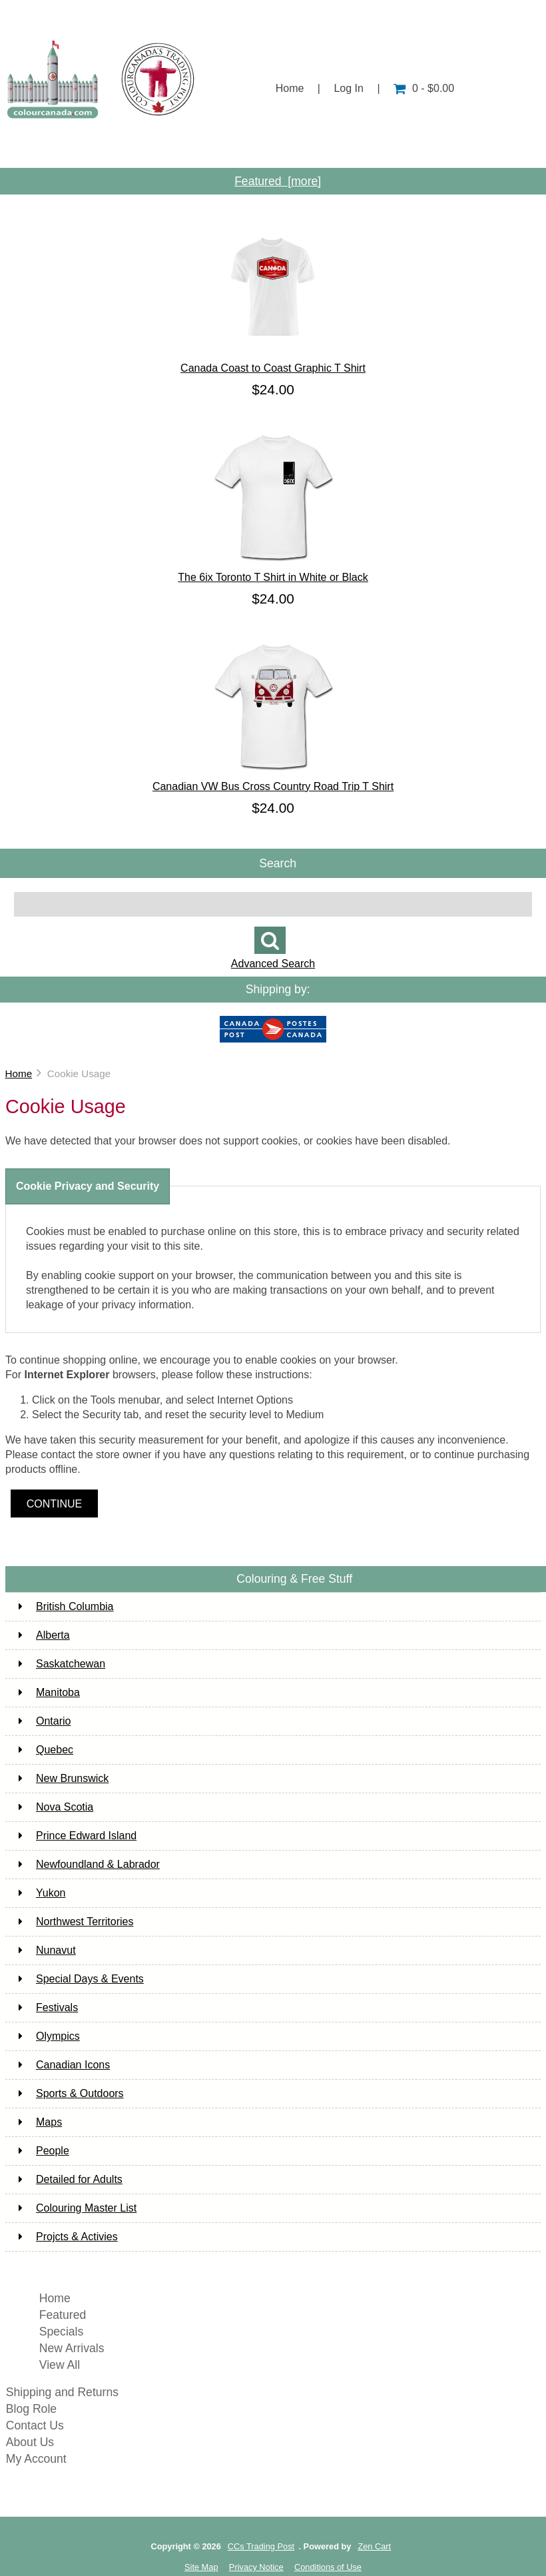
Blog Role (31, 2408)
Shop (53, 147)
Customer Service (271, 147)
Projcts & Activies (68, 2236)
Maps (40, 2122)
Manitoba (49, 1692)
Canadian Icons (64, 2064)
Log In (348, 88)
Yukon (42, 1893)
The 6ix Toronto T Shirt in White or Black (273, 572)
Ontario (45, 1721)
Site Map (201, 2567)
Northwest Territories (76, 1921)
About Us (143, 147)
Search (277, 862)
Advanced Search (273, 963)
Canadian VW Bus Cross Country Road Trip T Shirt (273, 781)
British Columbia (66, 1606)
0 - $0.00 (424, 88)
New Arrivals (72, 2348)
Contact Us (473, 147)
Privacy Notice (256, 2567)
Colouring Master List (77, 2208)
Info (383, 147)
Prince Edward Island (77, 1835)
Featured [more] (277, 181)
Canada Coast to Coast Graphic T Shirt (273, 363)
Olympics (49, 2036)
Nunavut (47, 1950)
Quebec (46, 1749)
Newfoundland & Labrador (89, 1864)
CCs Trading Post (261, 2546)
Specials (61, 2331)
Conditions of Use (328, 2567)
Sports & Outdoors (71, 2093)
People (44, 2150)
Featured (62, 2315)
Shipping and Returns (62, 2392)
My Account (36, 2458)
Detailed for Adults (71, 2179)
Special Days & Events (81, 1978)
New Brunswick (64, 1778)
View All (59, 2364)
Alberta (44, 1635)
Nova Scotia (56, 1807)
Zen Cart (374, 2546)
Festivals (48, 2007)
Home (290, 88)
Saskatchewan (62, 1663)
